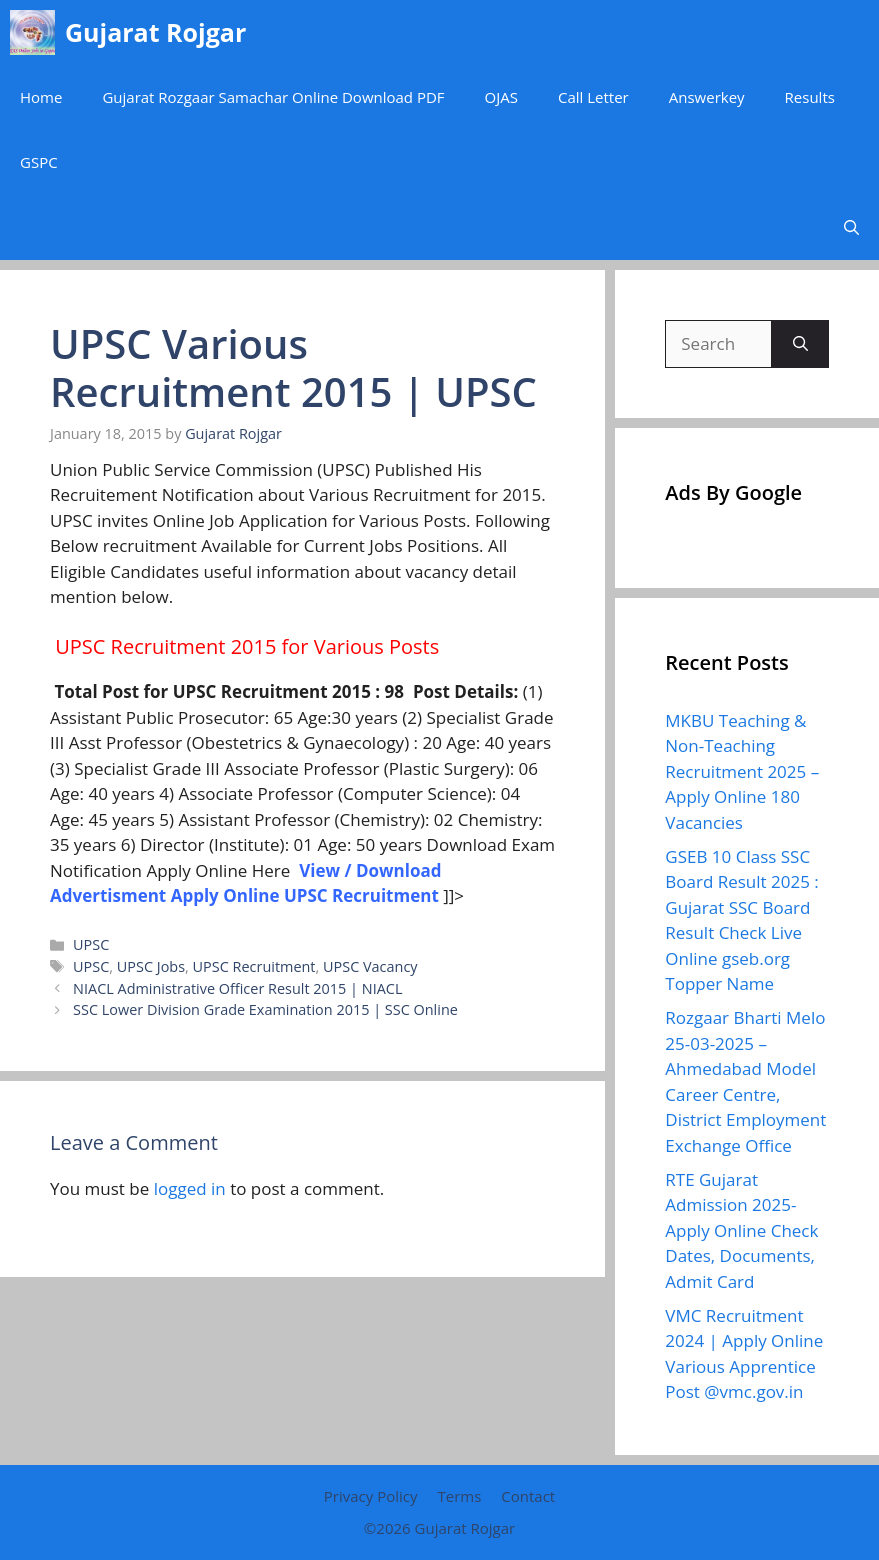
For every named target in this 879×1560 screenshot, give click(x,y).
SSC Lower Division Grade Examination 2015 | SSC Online (265, 1009)
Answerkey (707, 97)
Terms (459, 1496)
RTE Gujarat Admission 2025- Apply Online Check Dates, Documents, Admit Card (741, 1230)
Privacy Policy (371, 1496)
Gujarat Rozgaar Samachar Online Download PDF (273, 97)
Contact (528, 1496)
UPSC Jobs (151, 966)
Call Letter (593, 97)
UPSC (91, 944)
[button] (851, 227)
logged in (190, 1188)
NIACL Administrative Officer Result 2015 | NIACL (237, 988)
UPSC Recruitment (254, 966)
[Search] (800, 344)
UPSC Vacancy (370, 966)
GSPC (39, 162)
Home (41, 97)
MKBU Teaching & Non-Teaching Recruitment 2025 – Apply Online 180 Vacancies (742, 771)
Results (810, 97)
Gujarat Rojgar (155, 32)
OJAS (501, 97)
